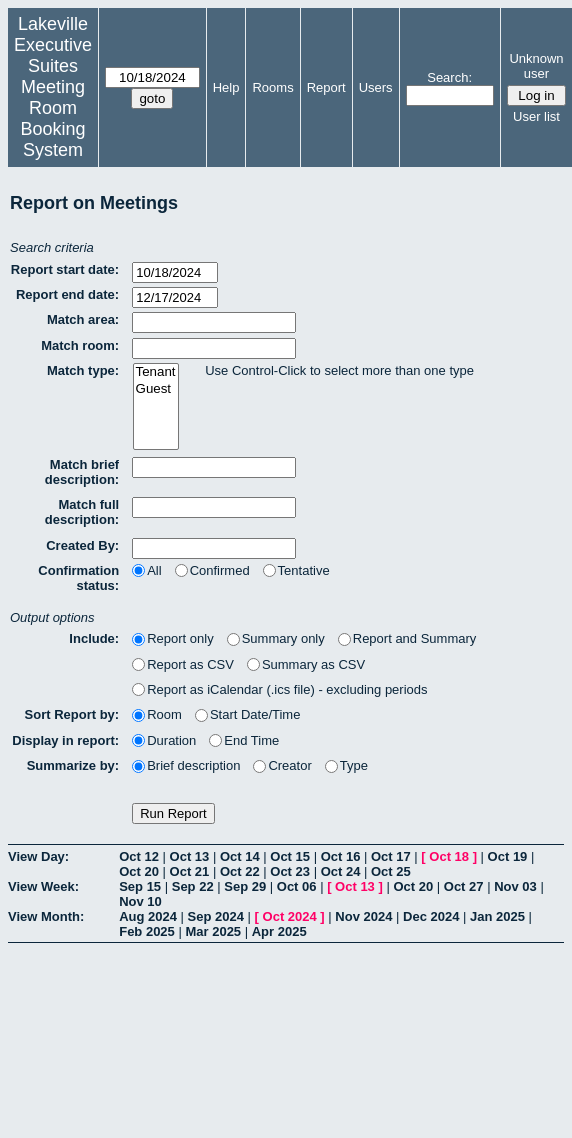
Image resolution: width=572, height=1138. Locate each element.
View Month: (46, 916)
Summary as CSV (306, 664)
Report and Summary (407, 638)
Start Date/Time (248, 714)
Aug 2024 (148, 916)
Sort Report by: (72, 714)
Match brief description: (82, 472)
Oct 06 (297, 886)
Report (326, 87)
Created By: (82, 545)
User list (536, 116)
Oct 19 (508, 856)
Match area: (83, 319)
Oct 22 (240, 871)
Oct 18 (449, 856)
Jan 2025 (497, 916)
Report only (172, 638)
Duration (164, 740)
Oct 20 (139, 871)
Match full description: (82, 512)
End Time (244, 740)
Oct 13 (190, 856)
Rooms (272, 87)
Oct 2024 (290, 916)
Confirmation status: (78, 578)
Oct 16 (341, 856)
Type (346, 765)
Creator (282, 765)
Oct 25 (391, 871)
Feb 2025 (147, 931)
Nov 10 (140, 901)
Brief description (186, 765)
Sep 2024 (216, 916)
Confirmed (212, 570)
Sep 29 (245, 886)
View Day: (38, 856)
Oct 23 (290, 871)
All (146, 570)
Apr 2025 (279, 931)
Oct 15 (290, 856)
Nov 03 (515, 886)
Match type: (83, 370)
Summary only (276, 638)
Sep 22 (193, 886)
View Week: (43, 886)
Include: (94, 638)
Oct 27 (464, 886)
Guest (156, 389)
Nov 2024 (363, 916)
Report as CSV (183, 664)
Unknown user (536, 66)
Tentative (296, 570)
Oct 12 (139, 856)
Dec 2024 (431, 916)
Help (226, 87)
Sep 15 (140, 886)
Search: (449, 77)
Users (376, 87)
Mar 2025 (213, 931)
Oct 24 (341, 871)
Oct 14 (240, 856)
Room (157, 714)
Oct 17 (391, 856)
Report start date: (65, 269)
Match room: (80, 345)
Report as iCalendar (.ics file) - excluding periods (279, 689)
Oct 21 (190, 871)
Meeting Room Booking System (52, 118)
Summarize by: (73, 765)
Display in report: (65, 740)
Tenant (156, 372)
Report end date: (67, 294)
